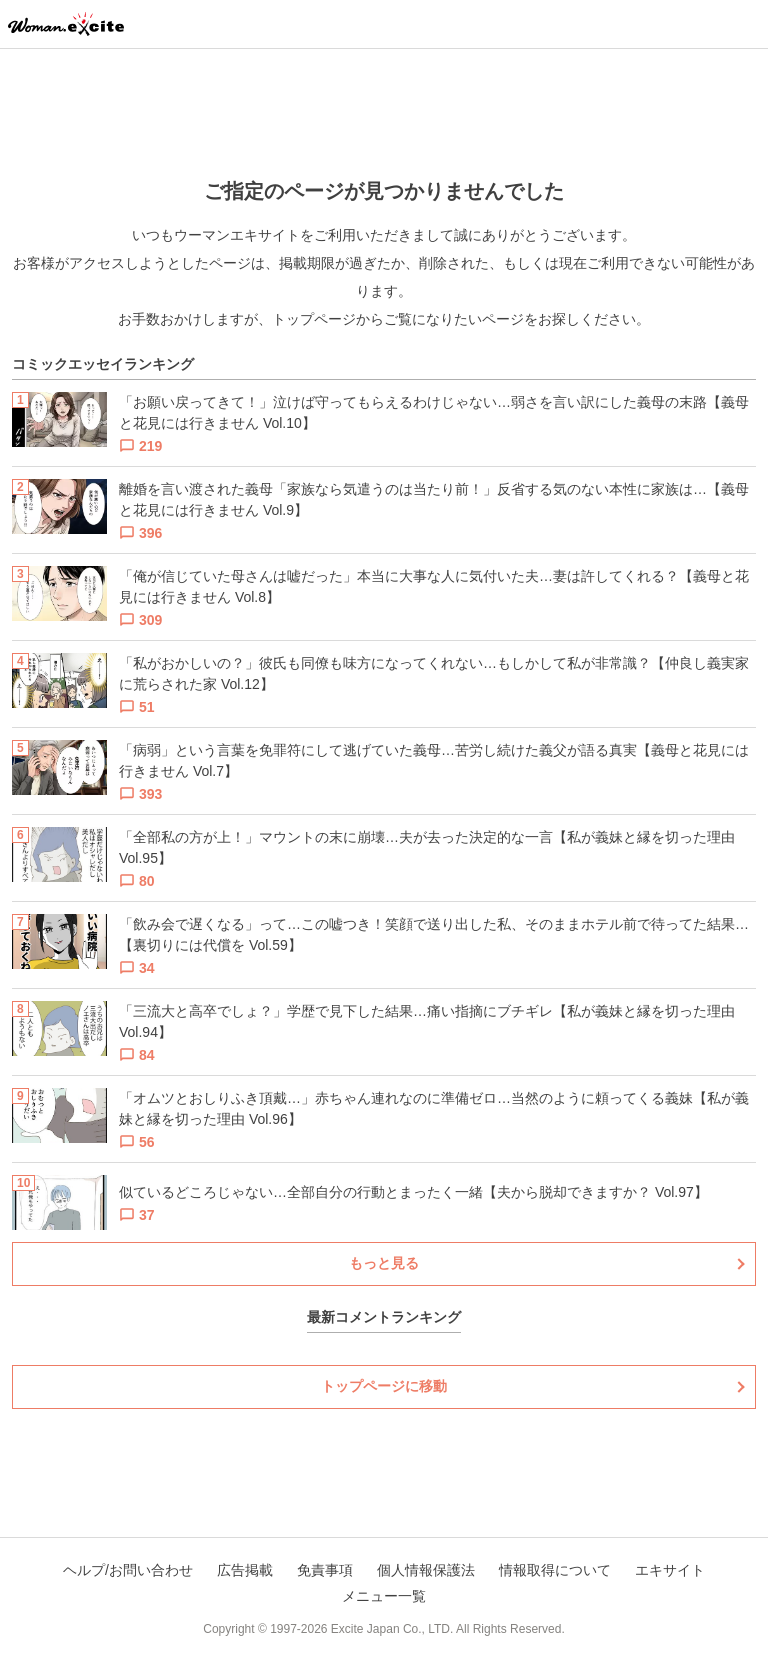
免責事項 (325, 1570)
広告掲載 (245, 1570)
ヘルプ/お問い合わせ (128, 1570)
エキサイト (670, 1570)
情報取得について (555, 1570)
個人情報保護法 (426, 1570)
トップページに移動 (384, 1386)
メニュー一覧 (384, 1596)
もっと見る (384, 1263)
